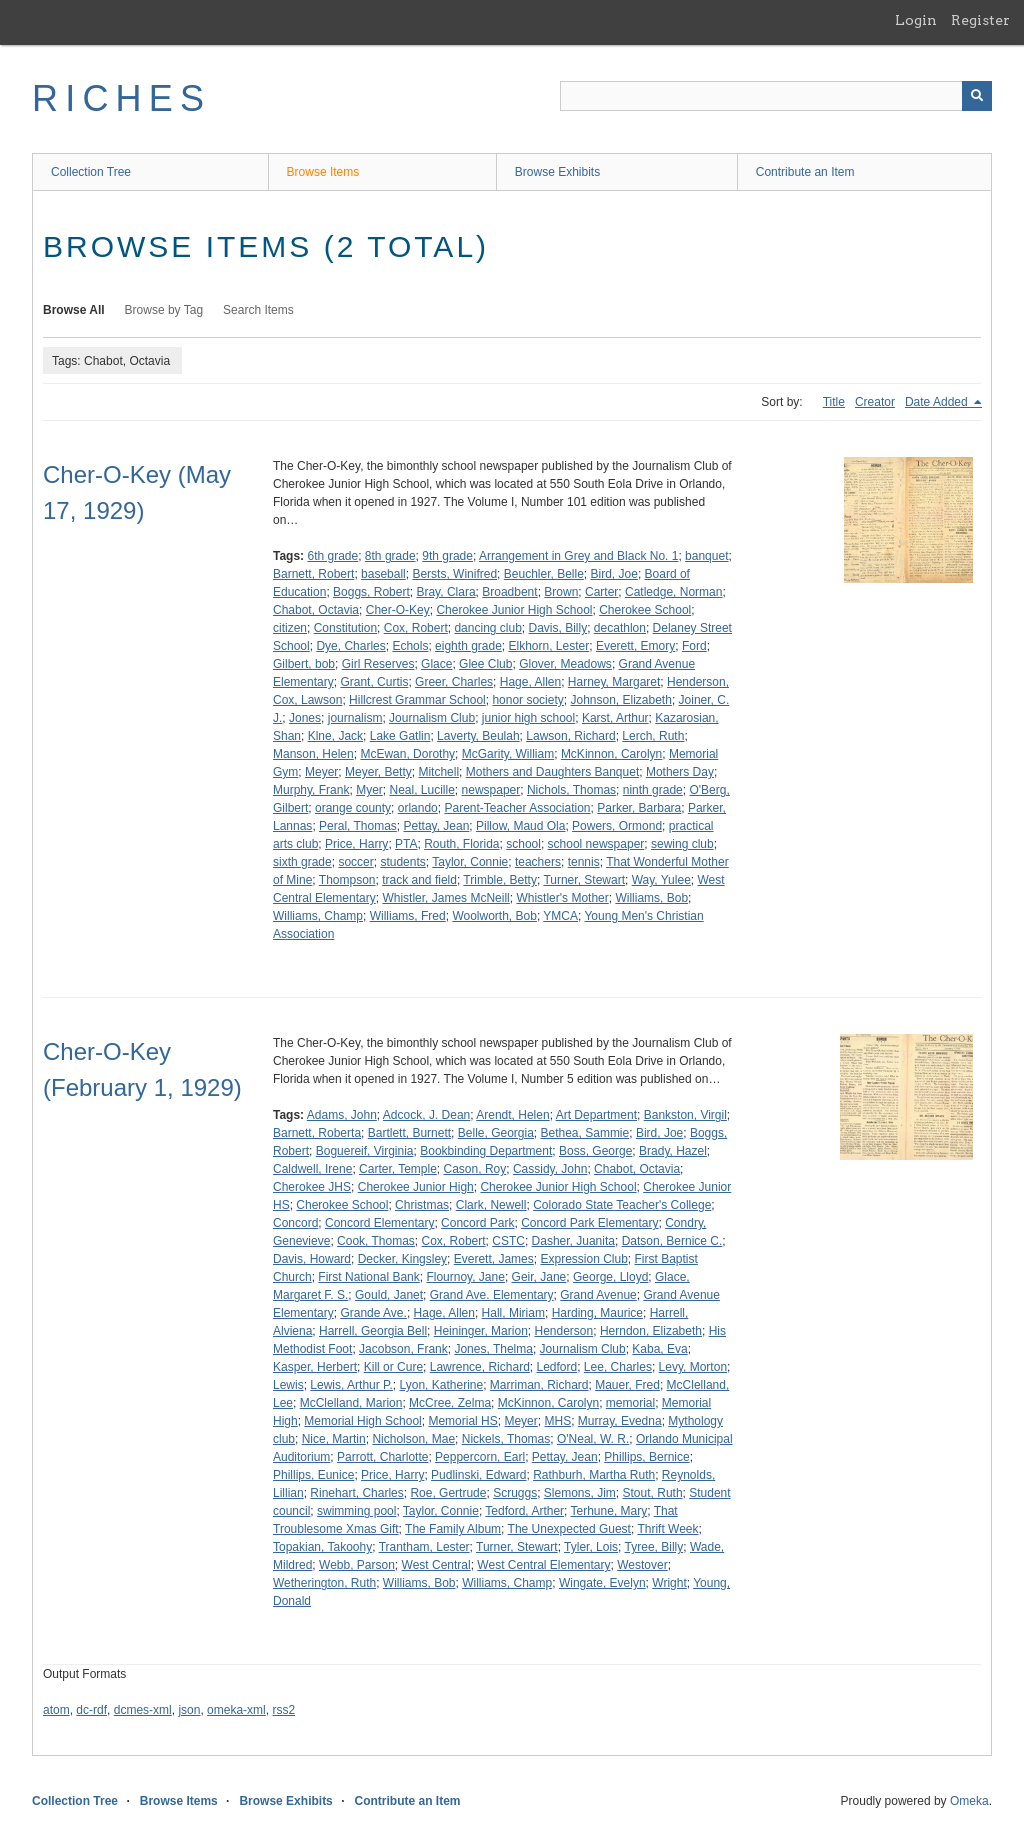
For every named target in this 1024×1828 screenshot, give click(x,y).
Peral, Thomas (358, 826)
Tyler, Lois (591, 1547)
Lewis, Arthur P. (351, 1385)
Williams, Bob (651, 898)
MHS (557, 1421)
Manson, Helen (313, 754)
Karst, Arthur (615, 718)
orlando (418, 808)
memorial (630, 1403)
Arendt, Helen (512, 1115)
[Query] (776, 96)
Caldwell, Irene (312, 1169)
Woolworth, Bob (494, 916)
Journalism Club (432, 718)
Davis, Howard (312, 1259)
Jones (305, 718)
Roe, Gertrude (448, 1493)
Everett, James (494, 1259)
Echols (410, 646)
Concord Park (477, 1223)
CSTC (508, 1241)
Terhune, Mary (609, 1511)
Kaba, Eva (659, 1349)
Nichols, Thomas (571, 790)
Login (916, 20)
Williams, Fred (408, 916)
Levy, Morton (693, 1367)
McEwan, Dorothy (407, 754)
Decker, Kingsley (402, 1259)
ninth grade (653, 790)
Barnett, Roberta (317, 1133)
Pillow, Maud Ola (520, 826)
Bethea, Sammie (585, 1133)
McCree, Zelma (450, 1403)
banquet (706, 556)
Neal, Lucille (421, 790)
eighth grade (468, 646)
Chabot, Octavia (316, 610)
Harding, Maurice (597, 1313)
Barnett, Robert (313, 574)
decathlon (620, 628)
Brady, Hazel (673, 1151)
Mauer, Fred (627, 1385)
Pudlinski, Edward (478, 1475)
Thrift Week (667, 1529)
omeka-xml (236, 1710)
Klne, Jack (335, 736)
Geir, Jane (539, 1277)
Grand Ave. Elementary (492, 1295)
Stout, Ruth (653, 1493)
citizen (290, 628)
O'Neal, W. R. (593, 1439)
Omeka (969, 1801)
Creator (875, 402)
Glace (436, 664)
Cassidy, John (550, 1169)
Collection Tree (91, 172)
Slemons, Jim (580, 1493)
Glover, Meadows (565, 664)
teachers (538, 862)
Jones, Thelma (493, 1349)
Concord (295, 1223)
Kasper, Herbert (315, 1367)
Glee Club (485, 664)
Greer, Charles (454, 682)
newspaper (491, 790)
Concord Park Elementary (589, 1223)
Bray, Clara (445, 592)
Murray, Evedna (620, 1421)
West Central (436, 1565)
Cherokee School (645, 610)
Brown (561, 592)
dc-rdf (91, 1710)
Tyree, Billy (654, 1547)
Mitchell (438, 772)
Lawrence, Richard (480, 1367)
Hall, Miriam (513, 1313)
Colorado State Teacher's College (622, 1205)
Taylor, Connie (470, 862)
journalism (355, 718)
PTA (406, 844)
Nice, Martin (334, 1439)
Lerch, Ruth (653, 736)
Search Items (258, 310)
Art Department (596, 1115)
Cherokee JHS (312, 1187)
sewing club (682, 844)
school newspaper (596, 844)
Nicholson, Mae (413, 1439)
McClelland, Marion (351, 1403)
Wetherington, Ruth (324, 1583)
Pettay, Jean (437, 826)
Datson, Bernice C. (672, 1241)
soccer (355, 862)
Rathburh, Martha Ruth (594, 1475)
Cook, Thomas (376, 1241)
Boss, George (595, 1151)
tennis (584, 862)
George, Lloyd (610, 1277)
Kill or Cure (393, 1367)
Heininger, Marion (481, 1331)
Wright (669, 1583)
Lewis (288, 1385)
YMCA (560, 916)
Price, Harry (356, 844)
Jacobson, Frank (403, 1349)
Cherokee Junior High (416, 1187)
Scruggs (515, 1493)
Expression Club (583, 1259)
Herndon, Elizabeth (651, 1331)
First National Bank (368, 1277)
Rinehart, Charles (356, 1493)
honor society (527, 700)
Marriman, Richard (539, 1385)
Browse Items (323, 172)
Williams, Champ (318, 916)
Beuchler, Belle (544, 574)
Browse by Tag (164, 310)
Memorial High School (362, 1421)
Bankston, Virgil (685, 1115)
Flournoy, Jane (465, 1277)
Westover (642, 1565)
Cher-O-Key (398, 610)
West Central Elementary (543, 1565)
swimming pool (356, 1511)
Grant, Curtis (374, 682)
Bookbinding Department (486, 1151)
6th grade (332, 556)
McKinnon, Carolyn (611, 754)
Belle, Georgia (496, 1133)
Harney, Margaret (614, 682)
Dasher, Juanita (573, 1241)
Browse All (74, 310)
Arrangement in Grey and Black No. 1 (578, 556)
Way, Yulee (661, 880)
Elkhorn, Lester (549, 646)
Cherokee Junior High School (514, 610)
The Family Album (453, 1529)
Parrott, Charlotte (382, 1457)
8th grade (390, 556)
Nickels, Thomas (506, 1439)
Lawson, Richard (570, 736)
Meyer (321, 772)
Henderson (563, 1331)
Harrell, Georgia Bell (373, 1331)
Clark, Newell (491, 1205)
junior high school (528, 718)
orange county (353, 808)
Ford (694, 646)
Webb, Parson (357, 1565)
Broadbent (509, 592)
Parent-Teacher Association (517, 808)
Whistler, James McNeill (445, 898)
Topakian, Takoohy (322, 1547)
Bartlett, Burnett (409, 1133)
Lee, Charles (618, 1367)
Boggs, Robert (371, 592)
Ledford (556, 1367)
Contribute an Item (805, 172)
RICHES (121, 98)
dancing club (487, 628)
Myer (369, 790)
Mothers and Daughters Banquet (552, 772)
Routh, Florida (461, 844)
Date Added (938, 402)
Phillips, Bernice (646, 1457)
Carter (601, 592)
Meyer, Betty (378, 772)
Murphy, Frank (311, 790)
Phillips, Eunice (313, 1475)
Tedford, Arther (524, 1511)
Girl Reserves (378, 664)
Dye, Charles (350, 646)
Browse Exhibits (557, 172)
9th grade (447, 556)
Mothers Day (680, 772)
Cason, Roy (475, 1169)
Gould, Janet (389, 1295)
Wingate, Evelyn (602, 1583)
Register (980, 20)
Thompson (347, 880)
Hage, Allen (530, 682)
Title (834, 402)
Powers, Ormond (617, 826)
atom (56, 1710)
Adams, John (342, 1115)
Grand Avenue (598, 1295)
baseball (383, 574)
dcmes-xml (143, 1710)
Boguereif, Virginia (365, 1151)
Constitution (345, 628)
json (189, 1710)
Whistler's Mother (562, 898)
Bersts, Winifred (454, 574)
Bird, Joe (614, 574)
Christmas (422, 1205)
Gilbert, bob (304, 664)
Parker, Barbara (639, 808)
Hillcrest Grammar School (417, 700)
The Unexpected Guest (569, 1529)
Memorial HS (462, 1421)
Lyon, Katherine (442, 1385)
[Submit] (977, 96)
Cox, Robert (416, 628)
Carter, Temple (398, 1169)
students (402, 862)
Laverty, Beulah (478, 736)
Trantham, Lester (424, 1547)
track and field (419, 880)
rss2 (283, 1710)
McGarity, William (508, 754)
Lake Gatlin (400, 736)
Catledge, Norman (673, 592)
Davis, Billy (558, 628)
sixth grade (302, 862)
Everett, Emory (635, 646)
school (523, 844)
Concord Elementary (379, 1223)
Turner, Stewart (584, 880)
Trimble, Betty (500, 880)
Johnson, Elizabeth (620, 700)
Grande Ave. (373, 1313)
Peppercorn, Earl (480, 1457)
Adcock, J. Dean (426, 1115)
